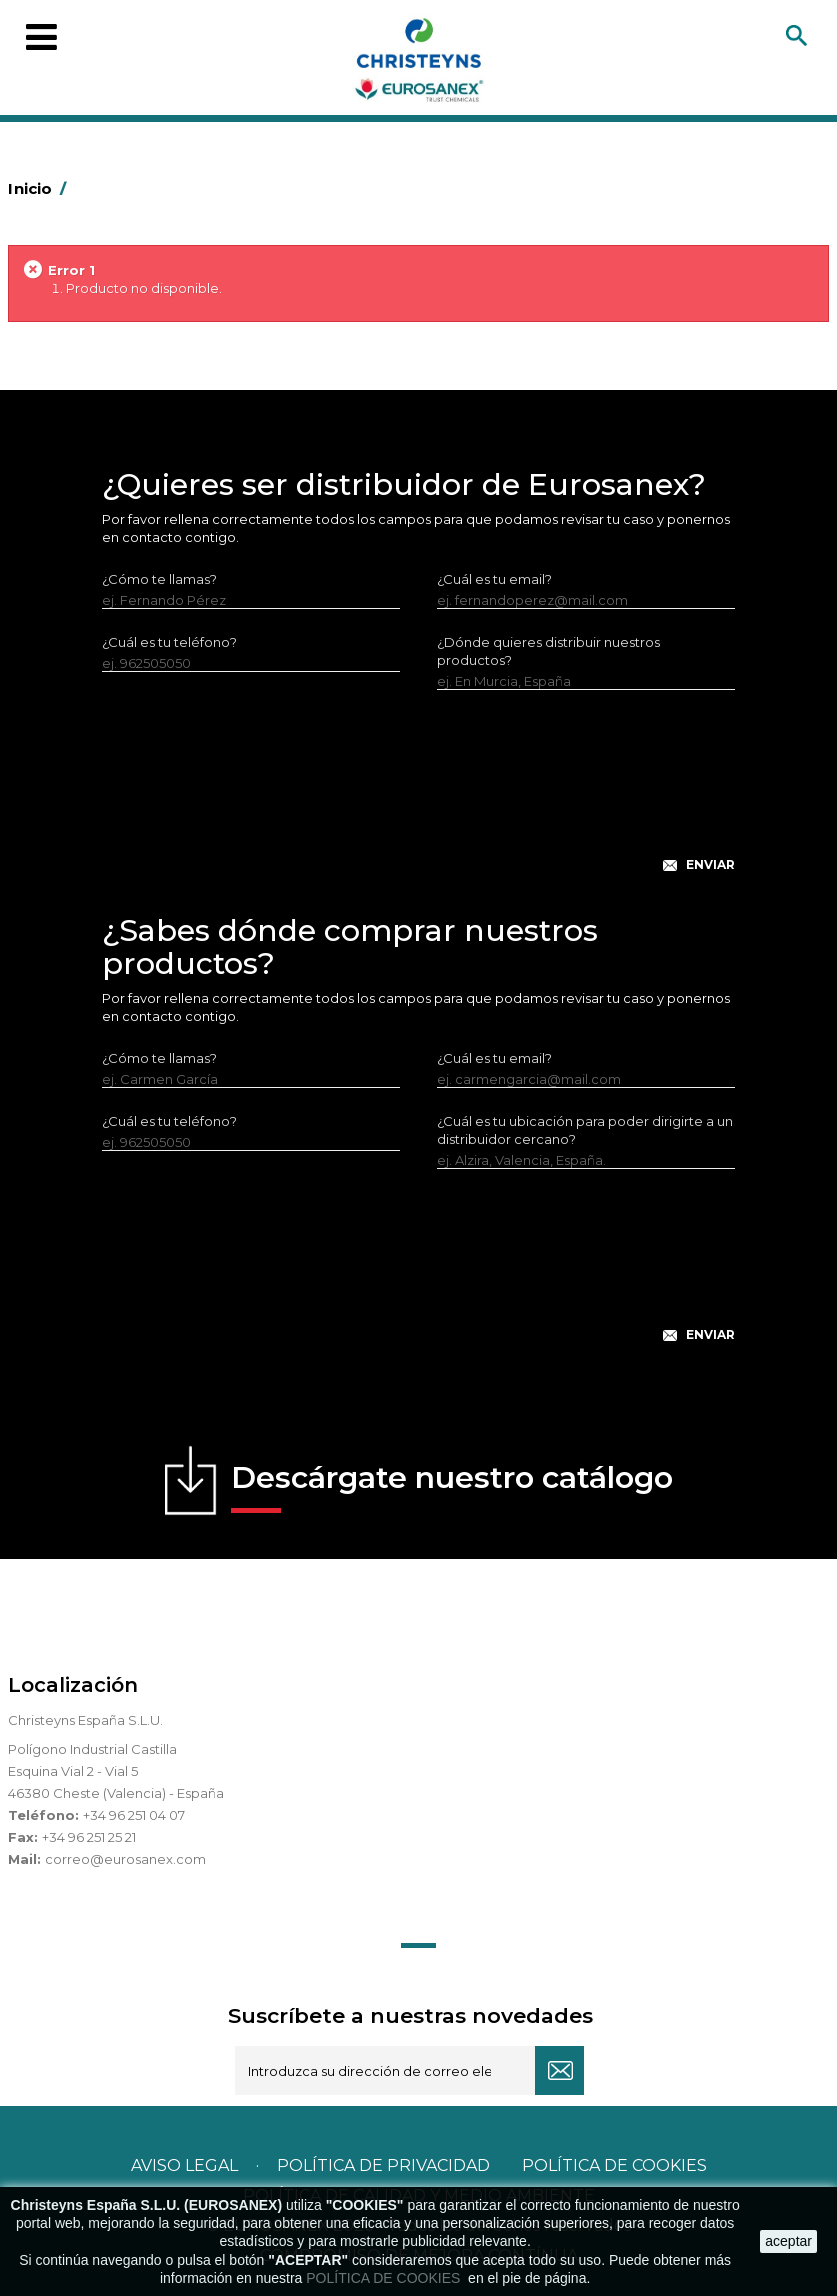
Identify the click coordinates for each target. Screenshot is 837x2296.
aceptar (788, 2241)
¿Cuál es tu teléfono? (169, 642)
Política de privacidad (383, 2165)
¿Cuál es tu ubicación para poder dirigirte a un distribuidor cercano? (585, 1130)
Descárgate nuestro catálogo (452, 1486)
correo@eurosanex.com (125, 1859)
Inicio (40, 188)
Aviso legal (184, 2165)
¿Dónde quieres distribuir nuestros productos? (548, 651)
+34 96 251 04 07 (134, 1815)
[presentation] (419, 797)
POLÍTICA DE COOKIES (385, 2278)
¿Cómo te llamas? (159, 579)
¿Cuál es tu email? (494, 579)
